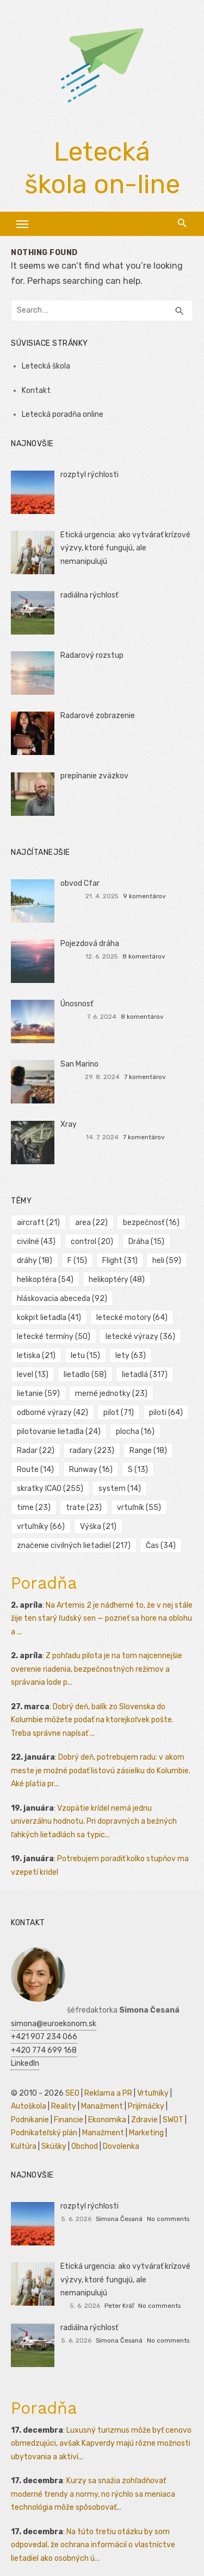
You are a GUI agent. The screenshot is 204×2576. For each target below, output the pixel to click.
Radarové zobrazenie (97, 715)
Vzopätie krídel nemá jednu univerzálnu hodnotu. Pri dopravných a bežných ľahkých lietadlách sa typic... (94, 1821)
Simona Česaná (119, 2219)
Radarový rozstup (91, 655)
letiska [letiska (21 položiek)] (36, 1355)
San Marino (79, 1064)
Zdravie (144, 2119)
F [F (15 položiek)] (77, 1260)
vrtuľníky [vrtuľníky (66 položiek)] (41, 1526)
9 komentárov (144, 896)
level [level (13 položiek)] (32, 1374)
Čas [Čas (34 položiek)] (161, 1545)
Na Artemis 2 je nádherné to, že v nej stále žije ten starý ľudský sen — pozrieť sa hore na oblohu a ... (102, 1618)
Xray (68, 1124)
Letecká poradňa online (62, 414)
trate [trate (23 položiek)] (84, 1507)
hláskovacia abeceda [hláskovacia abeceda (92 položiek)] (62, 1298)
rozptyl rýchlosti (89, 474)
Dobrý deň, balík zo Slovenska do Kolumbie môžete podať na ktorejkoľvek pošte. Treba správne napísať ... (92, 1720)
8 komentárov (143, 956)
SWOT (173, 2119)
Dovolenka (121, 2146)
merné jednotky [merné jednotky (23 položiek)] (111, 1393)
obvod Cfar (80, 883)
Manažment (102, 2106)
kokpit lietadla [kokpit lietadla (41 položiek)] (49, 1317)
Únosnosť (76, 1003)
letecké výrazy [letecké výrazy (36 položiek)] (140, 1336)
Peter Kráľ (119, 2305)
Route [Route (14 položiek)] (35, 1469)
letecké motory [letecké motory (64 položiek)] (132, 1317)
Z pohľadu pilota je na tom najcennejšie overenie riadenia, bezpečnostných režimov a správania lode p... (96, 1669)
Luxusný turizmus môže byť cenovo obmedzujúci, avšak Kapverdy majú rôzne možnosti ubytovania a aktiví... (101, 2443)
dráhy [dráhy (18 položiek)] (34, 1260)
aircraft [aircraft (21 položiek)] (38, 1222)
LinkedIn (25, 2063)
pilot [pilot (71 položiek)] (118, 1412)
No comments (168, 2219)
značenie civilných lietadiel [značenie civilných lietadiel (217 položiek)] (74, 1545)
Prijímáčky (146, 2106)
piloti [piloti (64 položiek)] (166, 1412)
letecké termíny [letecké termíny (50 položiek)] (53, 1336)
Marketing (146, 2132)
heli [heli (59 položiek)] (166, 1260)
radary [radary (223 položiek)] (92, 1450)
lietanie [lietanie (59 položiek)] (38, 1393)
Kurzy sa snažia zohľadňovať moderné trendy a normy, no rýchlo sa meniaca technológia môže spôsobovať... (93, 2494)
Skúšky (53, 2146)
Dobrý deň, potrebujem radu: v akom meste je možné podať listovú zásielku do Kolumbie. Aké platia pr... (100, 1770)
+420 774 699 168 (44, 2050)
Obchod (84, 2146)
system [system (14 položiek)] (119, 1488)
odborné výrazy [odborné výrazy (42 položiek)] (52, 1412)
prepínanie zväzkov (94, 776)
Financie (68, 2119)
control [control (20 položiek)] (92, 1241)
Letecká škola (46, 366)
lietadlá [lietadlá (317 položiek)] (145, 1374)
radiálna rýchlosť (89, 595)
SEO (72, 2093)
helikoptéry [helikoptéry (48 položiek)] (117, 1279)
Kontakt (36, 390)
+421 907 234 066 (44, 2036)
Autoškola (28, 2106)
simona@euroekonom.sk (53, 2023)
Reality (63, 2106)
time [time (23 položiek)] (34, 1507)
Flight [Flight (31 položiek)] (120, 1260)
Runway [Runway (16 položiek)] (91, 1469)
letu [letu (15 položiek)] (85, 1355)
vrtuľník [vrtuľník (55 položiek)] (139, 1507)
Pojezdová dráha (89, 943)
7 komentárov (145, 1077)
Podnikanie (30, 2119)
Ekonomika (107, 2119)
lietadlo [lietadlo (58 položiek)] (85, 1374)
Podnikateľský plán (44, 2132)
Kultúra (23, 2146)
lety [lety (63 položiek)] (130, 1355)
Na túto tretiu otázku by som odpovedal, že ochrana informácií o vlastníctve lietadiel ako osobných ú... (93, 2545)
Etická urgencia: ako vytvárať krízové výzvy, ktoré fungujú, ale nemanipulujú (125, 548)
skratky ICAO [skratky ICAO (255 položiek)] (50, 1488)
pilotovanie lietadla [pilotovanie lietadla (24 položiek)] (59, 1431)
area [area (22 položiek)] (91, 1222)
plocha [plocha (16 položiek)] (135, 1431)
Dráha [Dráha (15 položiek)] (146, 1241)
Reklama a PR (108, 2093)
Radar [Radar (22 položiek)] (35, 1450)
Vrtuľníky (153, 2093)
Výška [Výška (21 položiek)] (98, 1526)
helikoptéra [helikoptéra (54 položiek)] (45, 1279)
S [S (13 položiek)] (138, 1469)
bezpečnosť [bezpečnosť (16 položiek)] (151, 1222)
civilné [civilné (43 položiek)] (36, 1241)
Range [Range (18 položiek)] (148, 1450)
